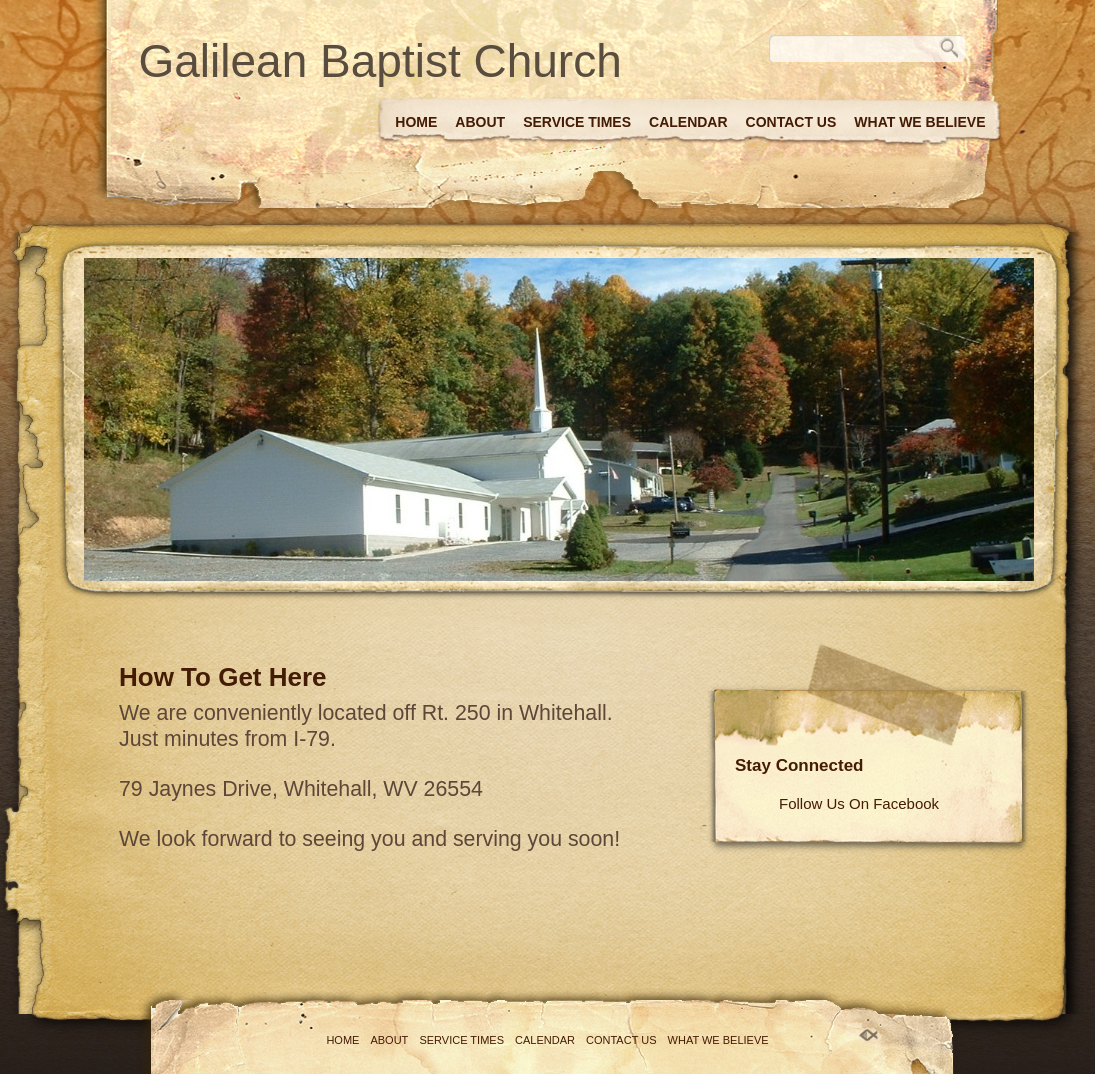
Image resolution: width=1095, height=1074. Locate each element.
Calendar (688, 122)
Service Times (577, 122)
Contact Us (791, 122)
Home (416, 122)
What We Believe (919, 122)
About (480, 122)
